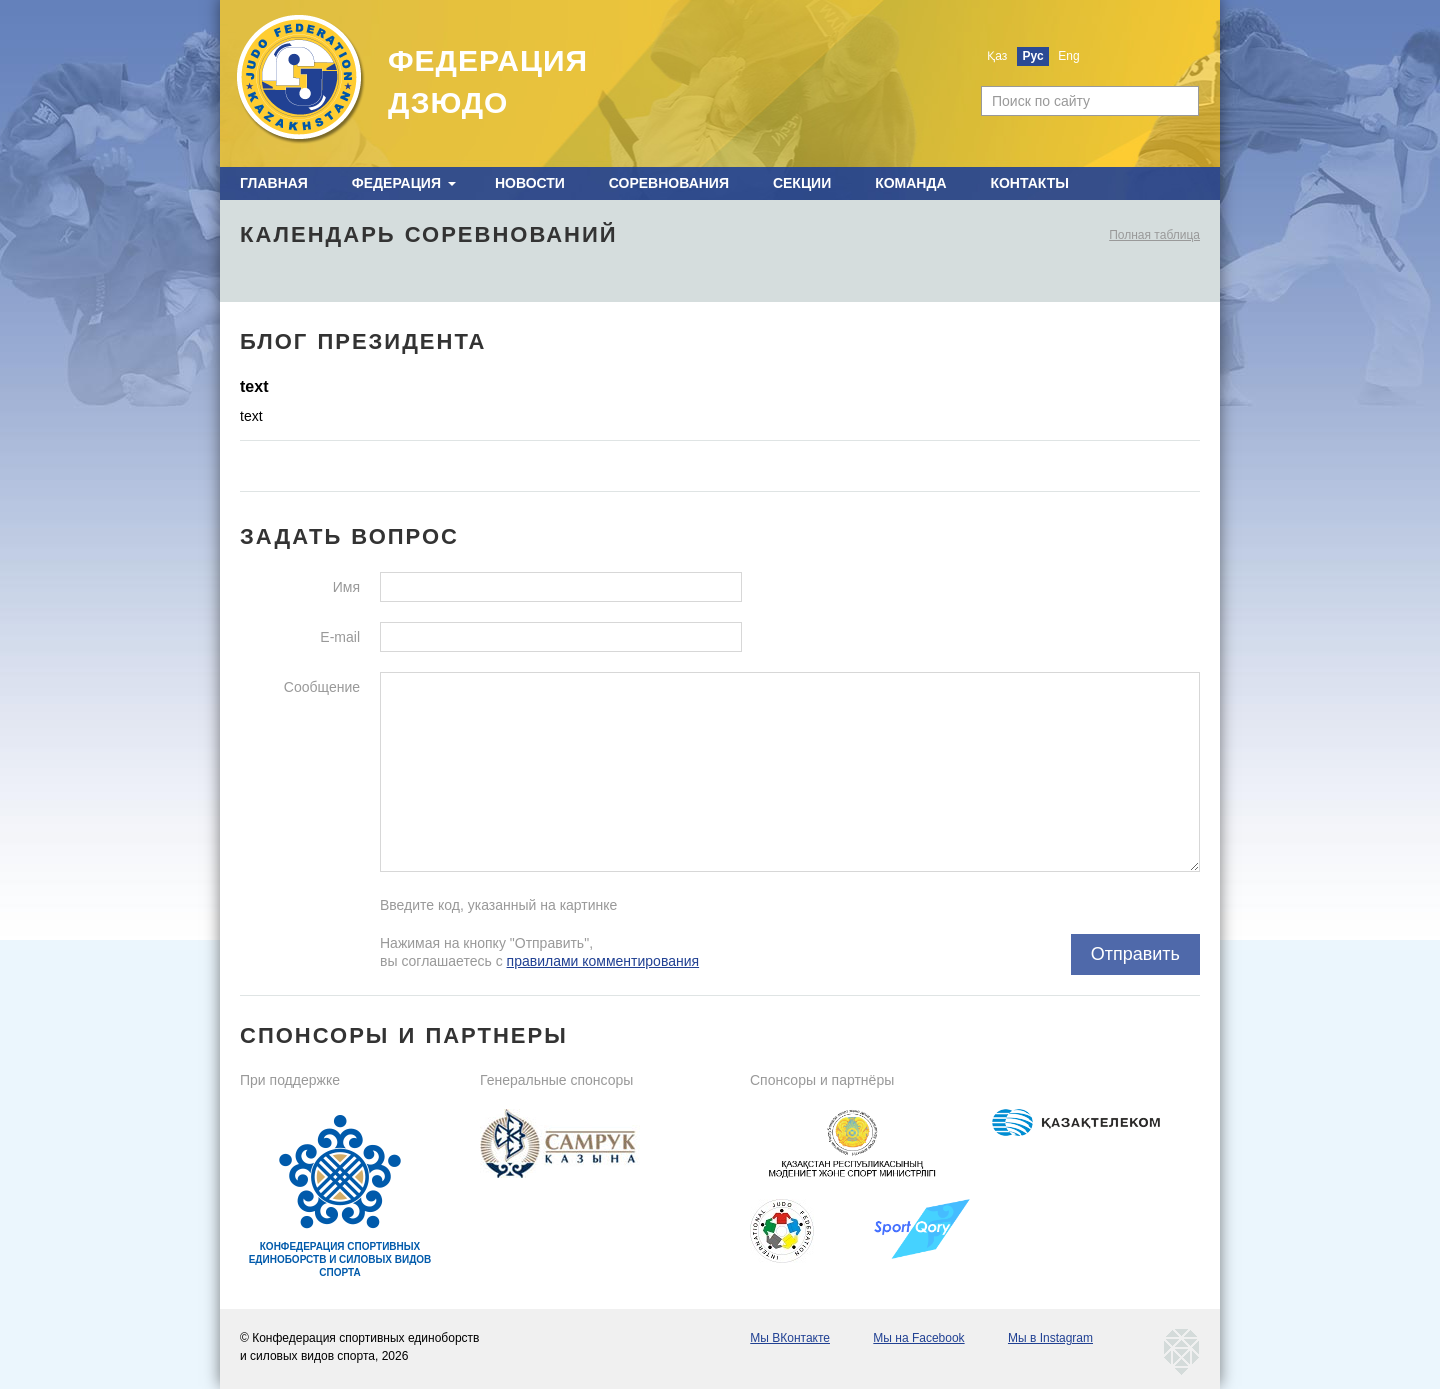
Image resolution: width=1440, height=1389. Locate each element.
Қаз (997, 56)
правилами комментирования (603, 961)
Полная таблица (1154, 235)
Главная (274, 183)
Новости (530, 183)
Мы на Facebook (918, 1338)
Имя (346, 587)
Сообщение (322, 687)
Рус (1033, 56)
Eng (1068, 56)
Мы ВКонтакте (790, 1338)
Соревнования (669, 183)
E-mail (340, 637)
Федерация (396, 183)
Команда (910, 183)
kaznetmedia (1182, 1352)
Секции (802, 183)
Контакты (1029, 183)
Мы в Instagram (1050, 1338)
